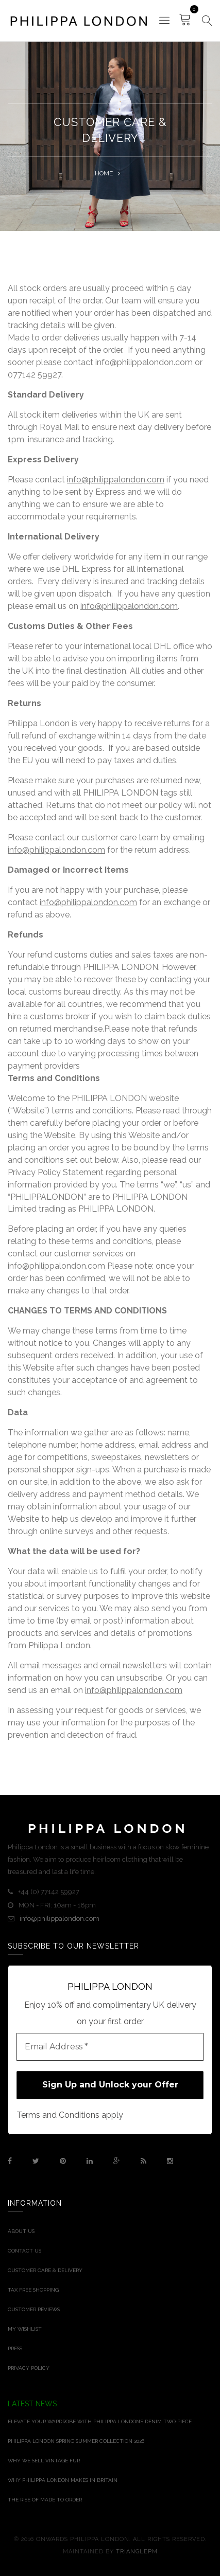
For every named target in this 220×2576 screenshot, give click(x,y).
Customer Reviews (34, 2309)
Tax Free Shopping (33, 2290)
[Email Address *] (110, 2047)
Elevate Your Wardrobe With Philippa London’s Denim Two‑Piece (100, 2421)
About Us (21, 2231)
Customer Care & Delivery (45, 2270)
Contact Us (24, 2251)
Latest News (32, 2404)
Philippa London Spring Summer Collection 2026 (76, 2441)
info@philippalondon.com (115, 479)
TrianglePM (137, 2551)
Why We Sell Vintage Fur (44, 2460)
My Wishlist (25, 2329)
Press (15, 2348)
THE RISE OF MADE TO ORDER (45, 2499)
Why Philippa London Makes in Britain (62, 2480)
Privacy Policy (28, 2368)
